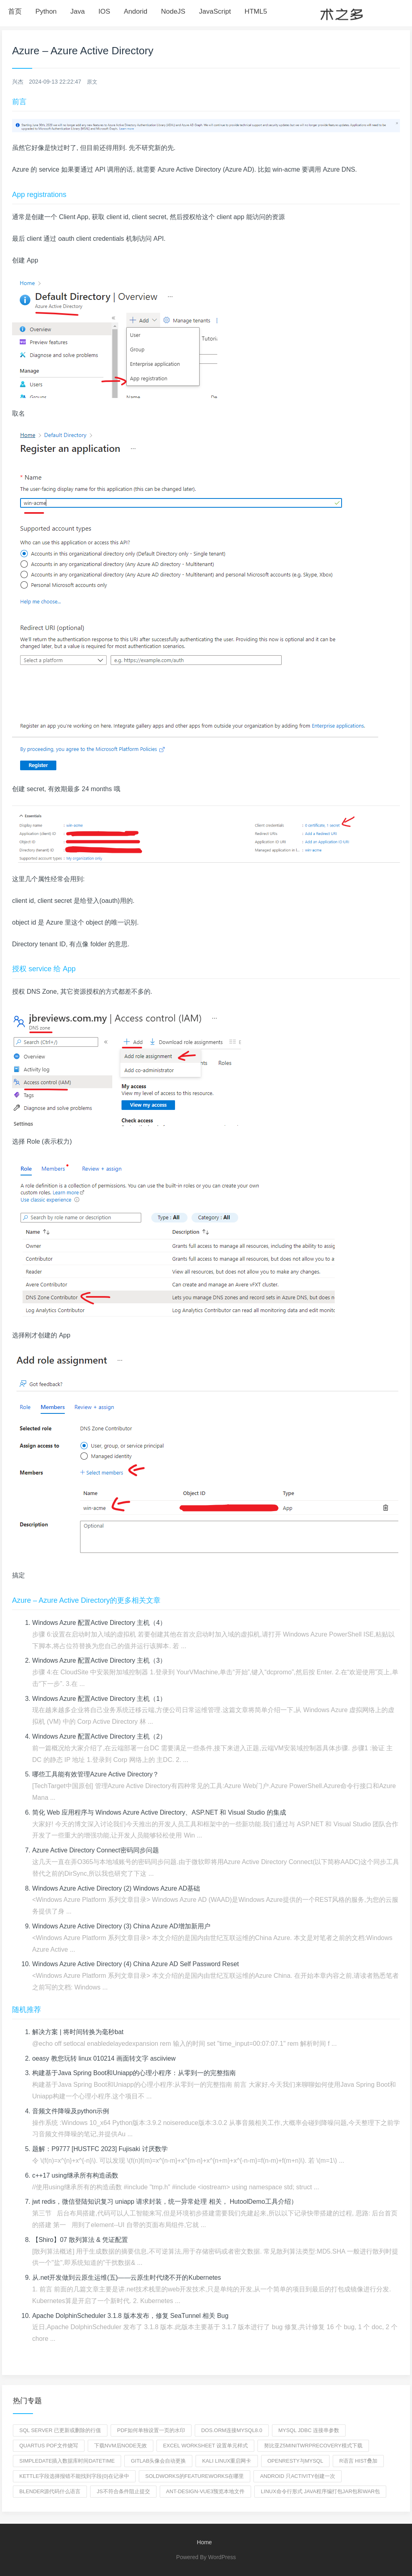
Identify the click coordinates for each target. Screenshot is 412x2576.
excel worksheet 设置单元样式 (205, 2446)
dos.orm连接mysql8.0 (231, 2430)
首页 (15, 11)
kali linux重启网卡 (226, 2461)
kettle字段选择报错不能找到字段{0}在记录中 (74, 2476)
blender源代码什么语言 (49, 2491)
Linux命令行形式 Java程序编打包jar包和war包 (320, 2491)
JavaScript (215, 11)
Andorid (136, 11)
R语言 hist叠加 (358, 2461)
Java (77, 11)
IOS (104, 11)
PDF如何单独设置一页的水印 (151, 2430)
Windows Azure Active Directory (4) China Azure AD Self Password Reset (136, 1964)
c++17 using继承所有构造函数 (75, 2175)
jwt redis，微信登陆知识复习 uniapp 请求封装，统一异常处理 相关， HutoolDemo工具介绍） (165, 2201)
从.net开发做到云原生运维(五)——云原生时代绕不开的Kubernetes (127, 2277)
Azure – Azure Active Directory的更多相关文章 (86, 1600)
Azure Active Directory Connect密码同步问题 (96, 1850)
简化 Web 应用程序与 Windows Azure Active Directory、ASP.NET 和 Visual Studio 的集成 (160, 1812)
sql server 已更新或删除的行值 (60, 2430)
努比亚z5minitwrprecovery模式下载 (313, 2446)
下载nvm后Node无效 (120, 2446)
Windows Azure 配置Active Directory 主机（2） (99, 1736)
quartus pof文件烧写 (48, 2446)
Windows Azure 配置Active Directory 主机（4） (99, 1622)
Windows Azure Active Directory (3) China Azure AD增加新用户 (122, 1926)
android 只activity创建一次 (297, 2476)
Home (203, 2542)
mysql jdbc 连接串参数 (308, 2430)
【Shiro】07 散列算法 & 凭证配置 (80, 2239)
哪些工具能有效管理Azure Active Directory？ (96, 1774)
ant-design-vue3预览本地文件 (205, 2491)
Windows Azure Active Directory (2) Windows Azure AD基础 (117, 1888)
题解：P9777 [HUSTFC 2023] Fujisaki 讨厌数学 (100, 2148)
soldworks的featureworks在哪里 (194, 2476)
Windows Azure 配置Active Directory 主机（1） (99, 1698)
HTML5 (256, 11)
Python (46, 11)
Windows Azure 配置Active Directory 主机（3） (99, 1660)
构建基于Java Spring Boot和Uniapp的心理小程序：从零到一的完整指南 (134, 2072)
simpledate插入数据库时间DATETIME (67, 2461)
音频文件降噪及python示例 (70, 2111)
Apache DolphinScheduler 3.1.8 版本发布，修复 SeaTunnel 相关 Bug (131, 2315)
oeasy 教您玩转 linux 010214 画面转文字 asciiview (104, 2058)
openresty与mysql (295, 2461)
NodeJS (173, 11)
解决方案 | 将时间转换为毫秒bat (78, 2031)
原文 (92, 81)
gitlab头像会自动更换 (158, 2461)
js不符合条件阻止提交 (123, 2491)
